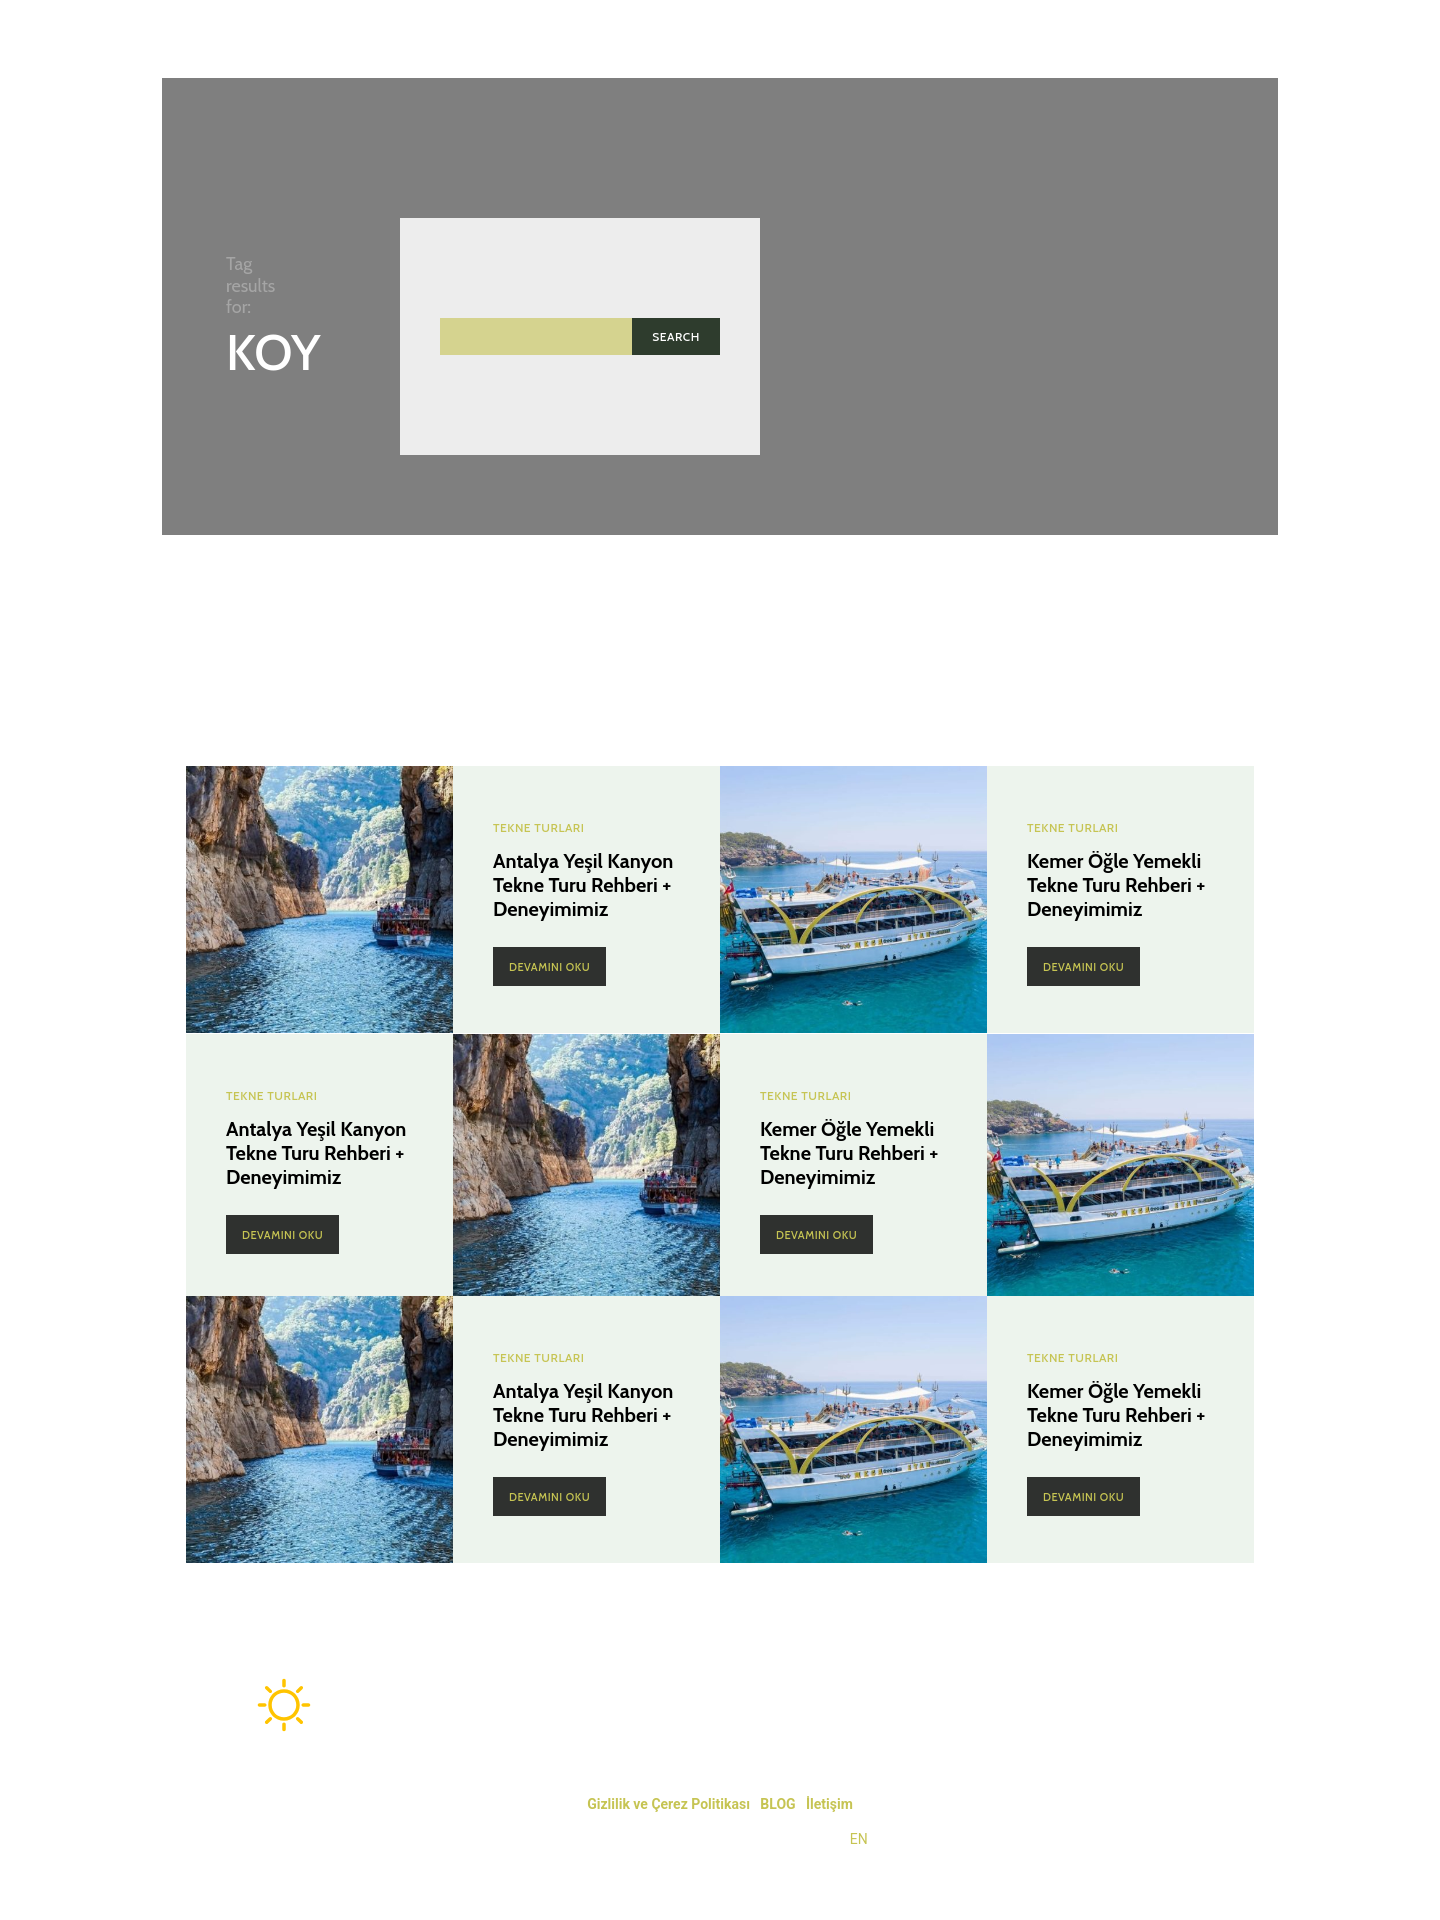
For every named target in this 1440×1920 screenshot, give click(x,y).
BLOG (777, 1804)
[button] (1238, 39)
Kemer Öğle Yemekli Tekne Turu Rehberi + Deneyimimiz (1116, 885)
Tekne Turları (538, 828)
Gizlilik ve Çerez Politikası (668, 1804)
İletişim (829, 1804)
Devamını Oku (549, 967)
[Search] (675, 336)
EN (859, 1839)
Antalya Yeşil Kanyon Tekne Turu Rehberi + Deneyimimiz (583, 885)
